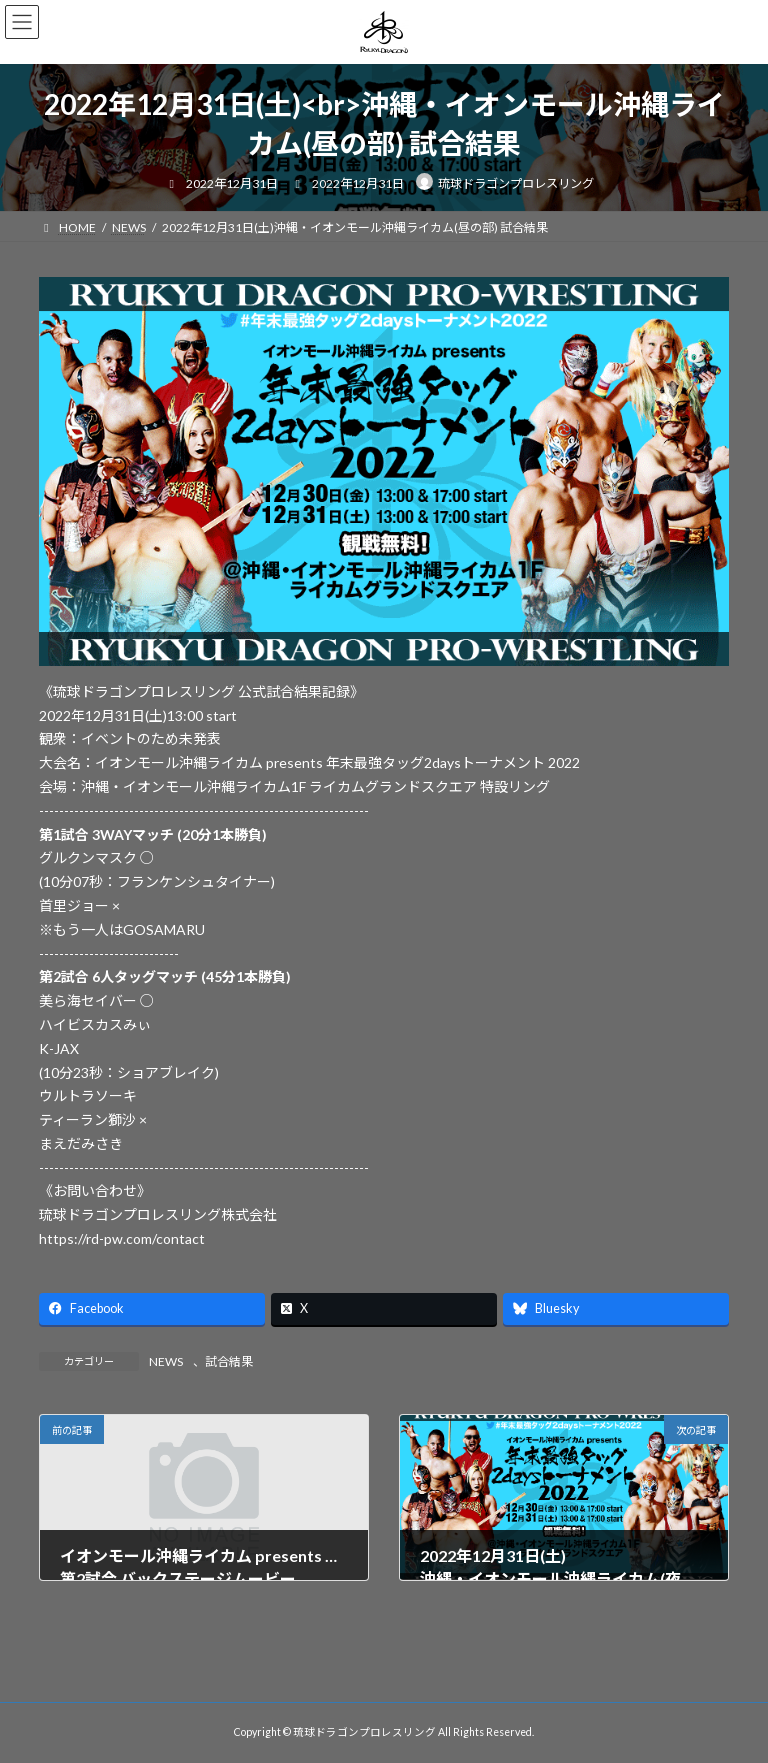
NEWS (166, 1361)
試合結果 (229, 1361)
